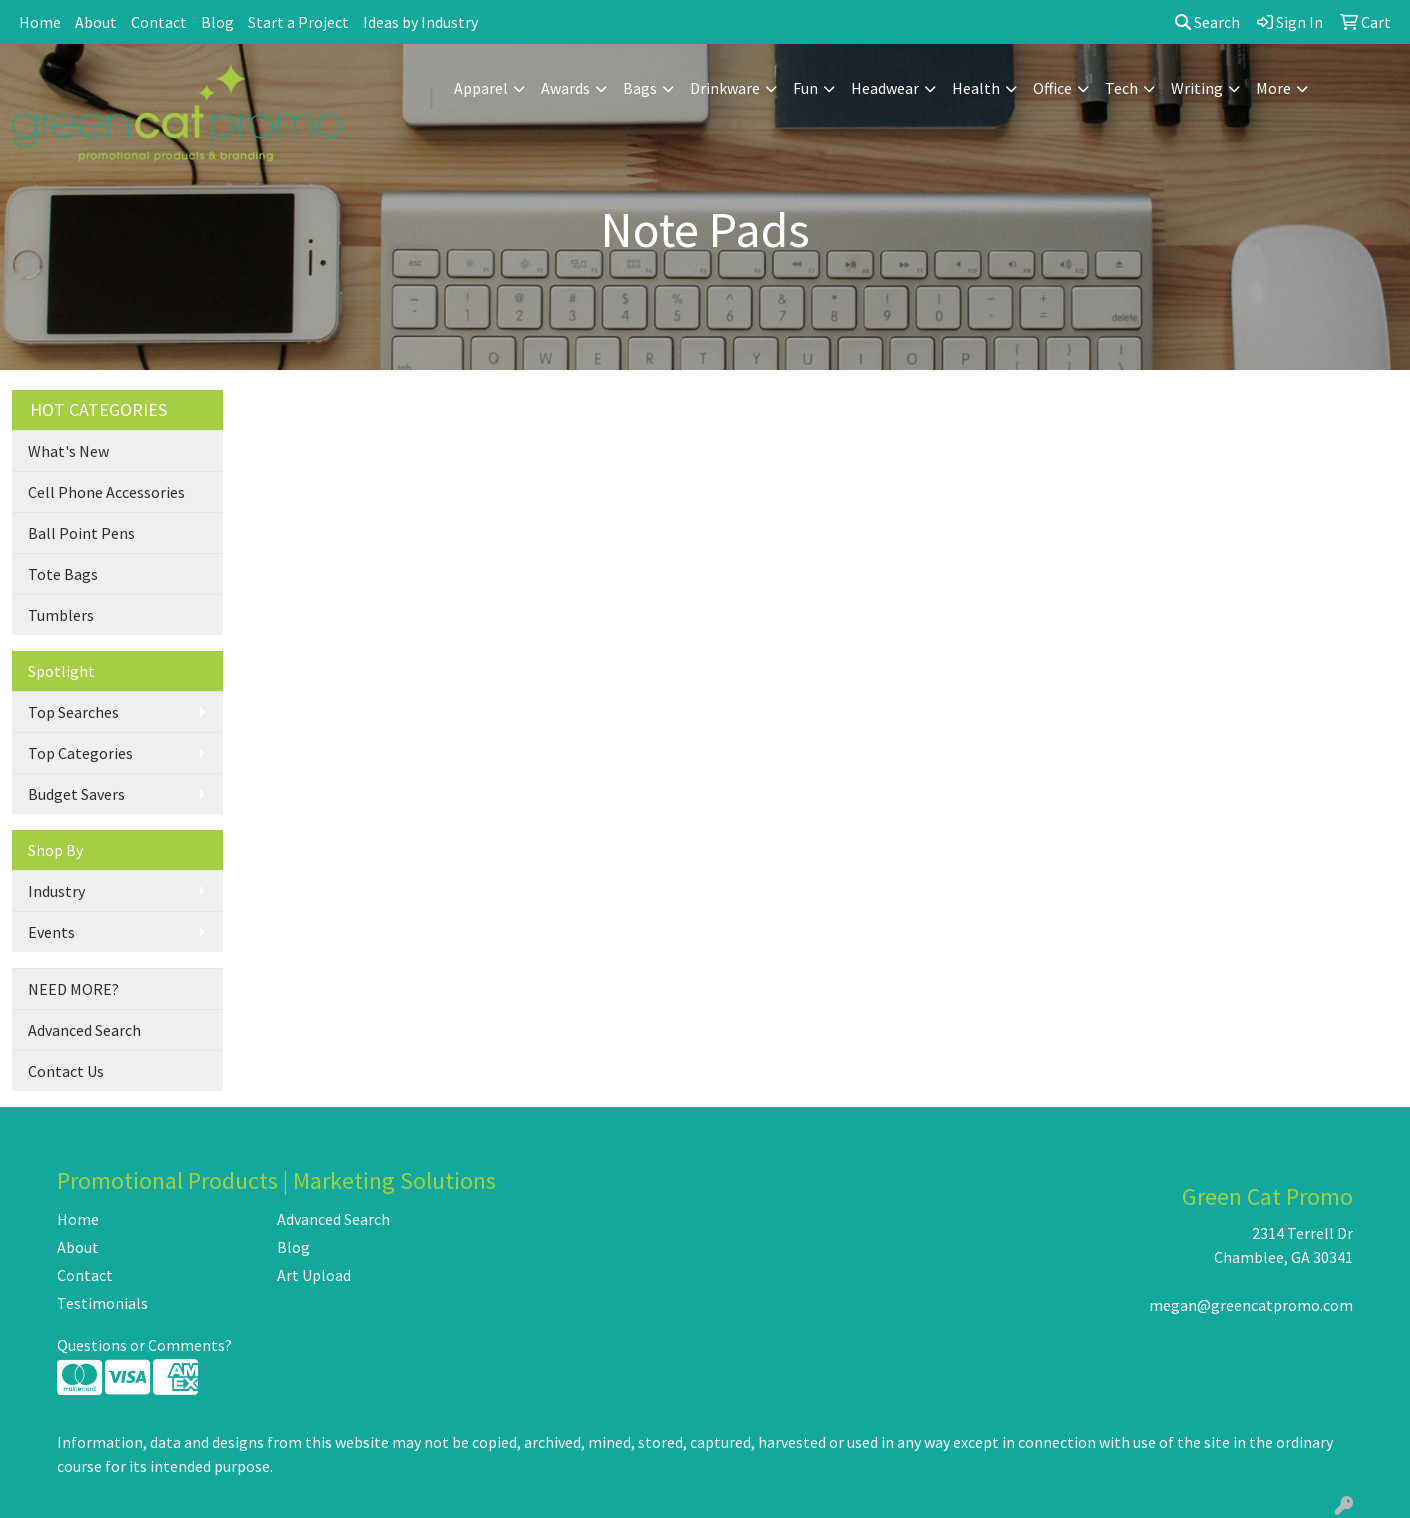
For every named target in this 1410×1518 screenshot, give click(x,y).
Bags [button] (640, 88)
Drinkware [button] (725, 88)
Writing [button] (1197, 88)
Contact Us (66, 1071)
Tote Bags (63, 574)
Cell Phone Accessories (106, 492)
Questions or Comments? (144, 1345)
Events (51, 932)
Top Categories (80, 753)
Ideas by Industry (420, 22)
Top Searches (73, 712)
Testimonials (102, 1303)
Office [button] (1052, 88)
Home (40, 22)
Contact (159, 22)
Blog (217, 22)
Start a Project (298, 22)
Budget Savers (76, 794)
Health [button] (976, 88)
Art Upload (314, 1275)
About (96, 22)
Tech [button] (1121, 88)
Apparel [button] (481, 88)
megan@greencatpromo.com (1251, 1305)
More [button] (1273, 88)
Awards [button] (565, 88)
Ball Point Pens (81, 533)
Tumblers (61, 615)
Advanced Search (84, 1030)
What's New (68, 451)
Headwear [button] (885, 88)
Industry (56, 891)
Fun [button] (805, 88)
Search (1207, 22)
